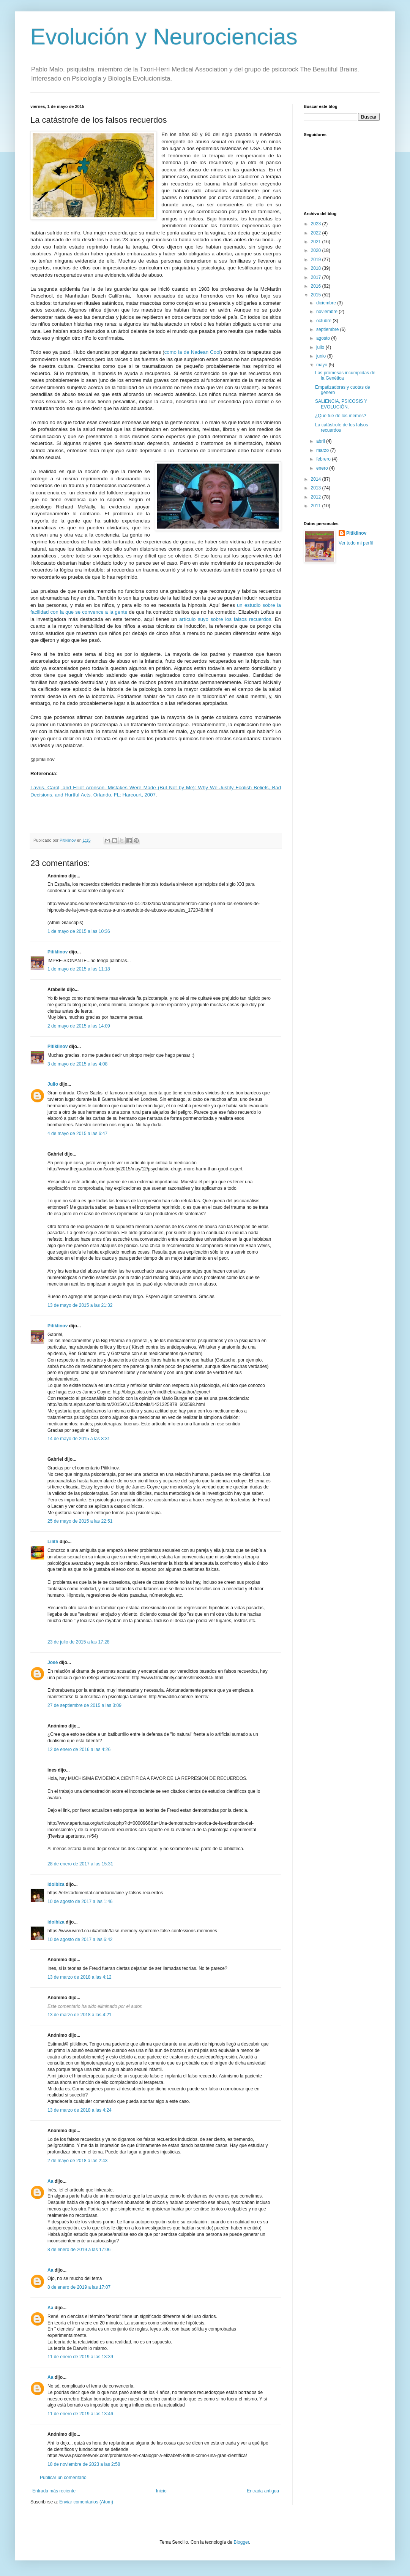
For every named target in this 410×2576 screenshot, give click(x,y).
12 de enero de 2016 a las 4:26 (78, 1749)
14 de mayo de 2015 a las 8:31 (78, 1438)
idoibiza (56, 1884)
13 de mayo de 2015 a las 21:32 (79, 1305)
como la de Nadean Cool (192, 352)
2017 (316, 277)
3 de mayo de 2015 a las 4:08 (77, 1064)
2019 (316, 259)
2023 (316, 223)
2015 (316, 295)
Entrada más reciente (54, 2491)
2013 (316, 488)
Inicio (161, 2491)
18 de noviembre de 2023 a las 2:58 (83, 2464)
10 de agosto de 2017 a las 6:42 (79, 1939)
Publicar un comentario (63, 2477)
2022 (316, 233)
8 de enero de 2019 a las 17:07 (78, 2287)
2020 (316, 250)
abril (321, 441)
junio (321, 356)
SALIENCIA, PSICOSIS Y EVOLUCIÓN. (341, 404)
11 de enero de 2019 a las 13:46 (80, 2413)
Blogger (241, 2542)
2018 (316, 268)
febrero (324, 459)
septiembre (328, 329)
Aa (50, 2181)
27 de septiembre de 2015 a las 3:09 (84, 1705)
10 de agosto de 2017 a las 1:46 (79, 1901)
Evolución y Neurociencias (164, 36)
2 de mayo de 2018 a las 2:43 (77, 2160)
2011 (316, 505)
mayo (322, 364)
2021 (316, 241)
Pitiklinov (57, 952)
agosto (323, 338)
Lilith (52, 1541)
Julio (52, 1084)
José (52, 1662)
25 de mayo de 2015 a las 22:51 (79, 1521)
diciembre (326, 303)
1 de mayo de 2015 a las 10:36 (78, 931)
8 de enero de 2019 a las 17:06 (78, 2249)
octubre (324, 320)
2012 (316, 497)
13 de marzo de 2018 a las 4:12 (79, 1977)
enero (322, 468)
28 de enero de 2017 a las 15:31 (80, 1864)
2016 (316, 286)
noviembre (327, 311)
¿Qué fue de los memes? (340, 415)
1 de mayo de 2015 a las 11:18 (78, 969)
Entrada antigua (263, 2491)
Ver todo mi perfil (356, 543)
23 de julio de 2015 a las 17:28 (78, 1642)
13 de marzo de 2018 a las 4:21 (79, 2014)
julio (321, 347)
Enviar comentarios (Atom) (86, 2502)
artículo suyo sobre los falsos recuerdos (225, 619)
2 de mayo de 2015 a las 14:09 (78, 1026)
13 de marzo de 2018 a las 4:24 (79, 2110)
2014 (316, 479)
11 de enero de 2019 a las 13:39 (80, 2356)
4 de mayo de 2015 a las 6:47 (77, 1133)
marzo (323, 450)
